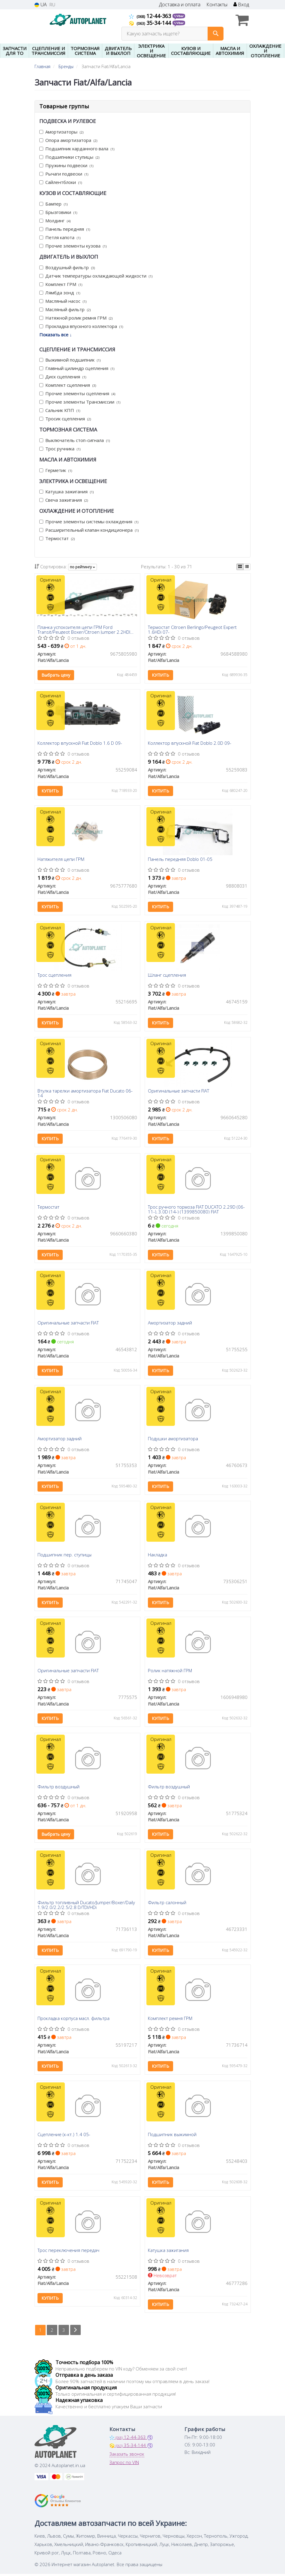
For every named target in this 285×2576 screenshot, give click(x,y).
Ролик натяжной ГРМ (170, 1672)
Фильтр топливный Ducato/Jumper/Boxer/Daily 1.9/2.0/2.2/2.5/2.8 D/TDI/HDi (86, 1906)
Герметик (55, 470)
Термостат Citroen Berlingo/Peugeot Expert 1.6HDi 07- (192, 629)
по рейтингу (82, 567)
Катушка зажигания (66, 491)
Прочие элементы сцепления (77, 393)
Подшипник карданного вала (76, 149)
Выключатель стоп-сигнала (74, 440)
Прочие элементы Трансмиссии (79, 402)
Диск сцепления (62, 377)
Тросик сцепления (65, 419)
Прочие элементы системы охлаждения (88, 522)
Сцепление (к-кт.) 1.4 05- (64, 2136)
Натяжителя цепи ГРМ (61, 859)
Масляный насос (62, 301)
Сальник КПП (59, 410)
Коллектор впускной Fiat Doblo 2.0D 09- (189, 743)
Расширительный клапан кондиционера (89, 530)
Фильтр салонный (167, 1904)
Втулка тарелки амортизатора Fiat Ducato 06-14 (85, 1093)
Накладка (157, 1556)
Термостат (57, 538)
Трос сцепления (55, 975)
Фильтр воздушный (59, 1788)
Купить (160, 675)
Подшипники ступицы (69, 157)
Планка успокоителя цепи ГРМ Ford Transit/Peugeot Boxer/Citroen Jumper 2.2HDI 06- (84, 629)
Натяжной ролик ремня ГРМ (75, 318)
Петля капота (59, 237)
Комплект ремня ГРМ (170, 2020)
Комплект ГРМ (60, 284)
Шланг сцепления (167, 975)
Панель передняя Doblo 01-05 (180, 859)
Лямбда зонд (59, 293)
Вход (241, 5)
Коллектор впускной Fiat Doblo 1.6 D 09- (80, 743)
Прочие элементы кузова (72, 246)
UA (40, 5)
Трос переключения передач (69, 2252)
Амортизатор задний (170, 1324)
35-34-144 (150, 22)
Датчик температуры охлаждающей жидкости (95, 276)
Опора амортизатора (68, 140)
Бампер (53, 204)
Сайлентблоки (60, 182)
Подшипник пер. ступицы (65, 1556)
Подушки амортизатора (173, 1440)
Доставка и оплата (179, 5)
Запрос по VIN (124, 2464)
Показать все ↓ (55, 335)
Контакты (216, 5)
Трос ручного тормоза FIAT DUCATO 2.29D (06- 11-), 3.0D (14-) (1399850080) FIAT (196, 1209)
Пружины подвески (66, 165)
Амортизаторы (61, 132)
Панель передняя (64, 229)
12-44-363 (150, 16)
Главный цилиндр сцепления (76, 368)
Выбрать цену (56, 675)
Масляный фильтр (65, 309)
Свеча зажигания (63, 500)
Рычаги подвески (63, 174)
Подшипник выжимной (172, 2136)
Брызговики (58, 212)
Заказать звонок (127, 2456)
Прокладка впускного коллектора (81, 326)
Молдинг (54, 221)
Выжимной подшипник (69, 360)
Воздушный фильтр (67, 267)
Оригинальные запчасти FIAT (178, 1091)
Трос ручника (59, 449)
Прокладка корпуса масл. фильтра (74, 2020)
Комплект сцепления (67, 385)
